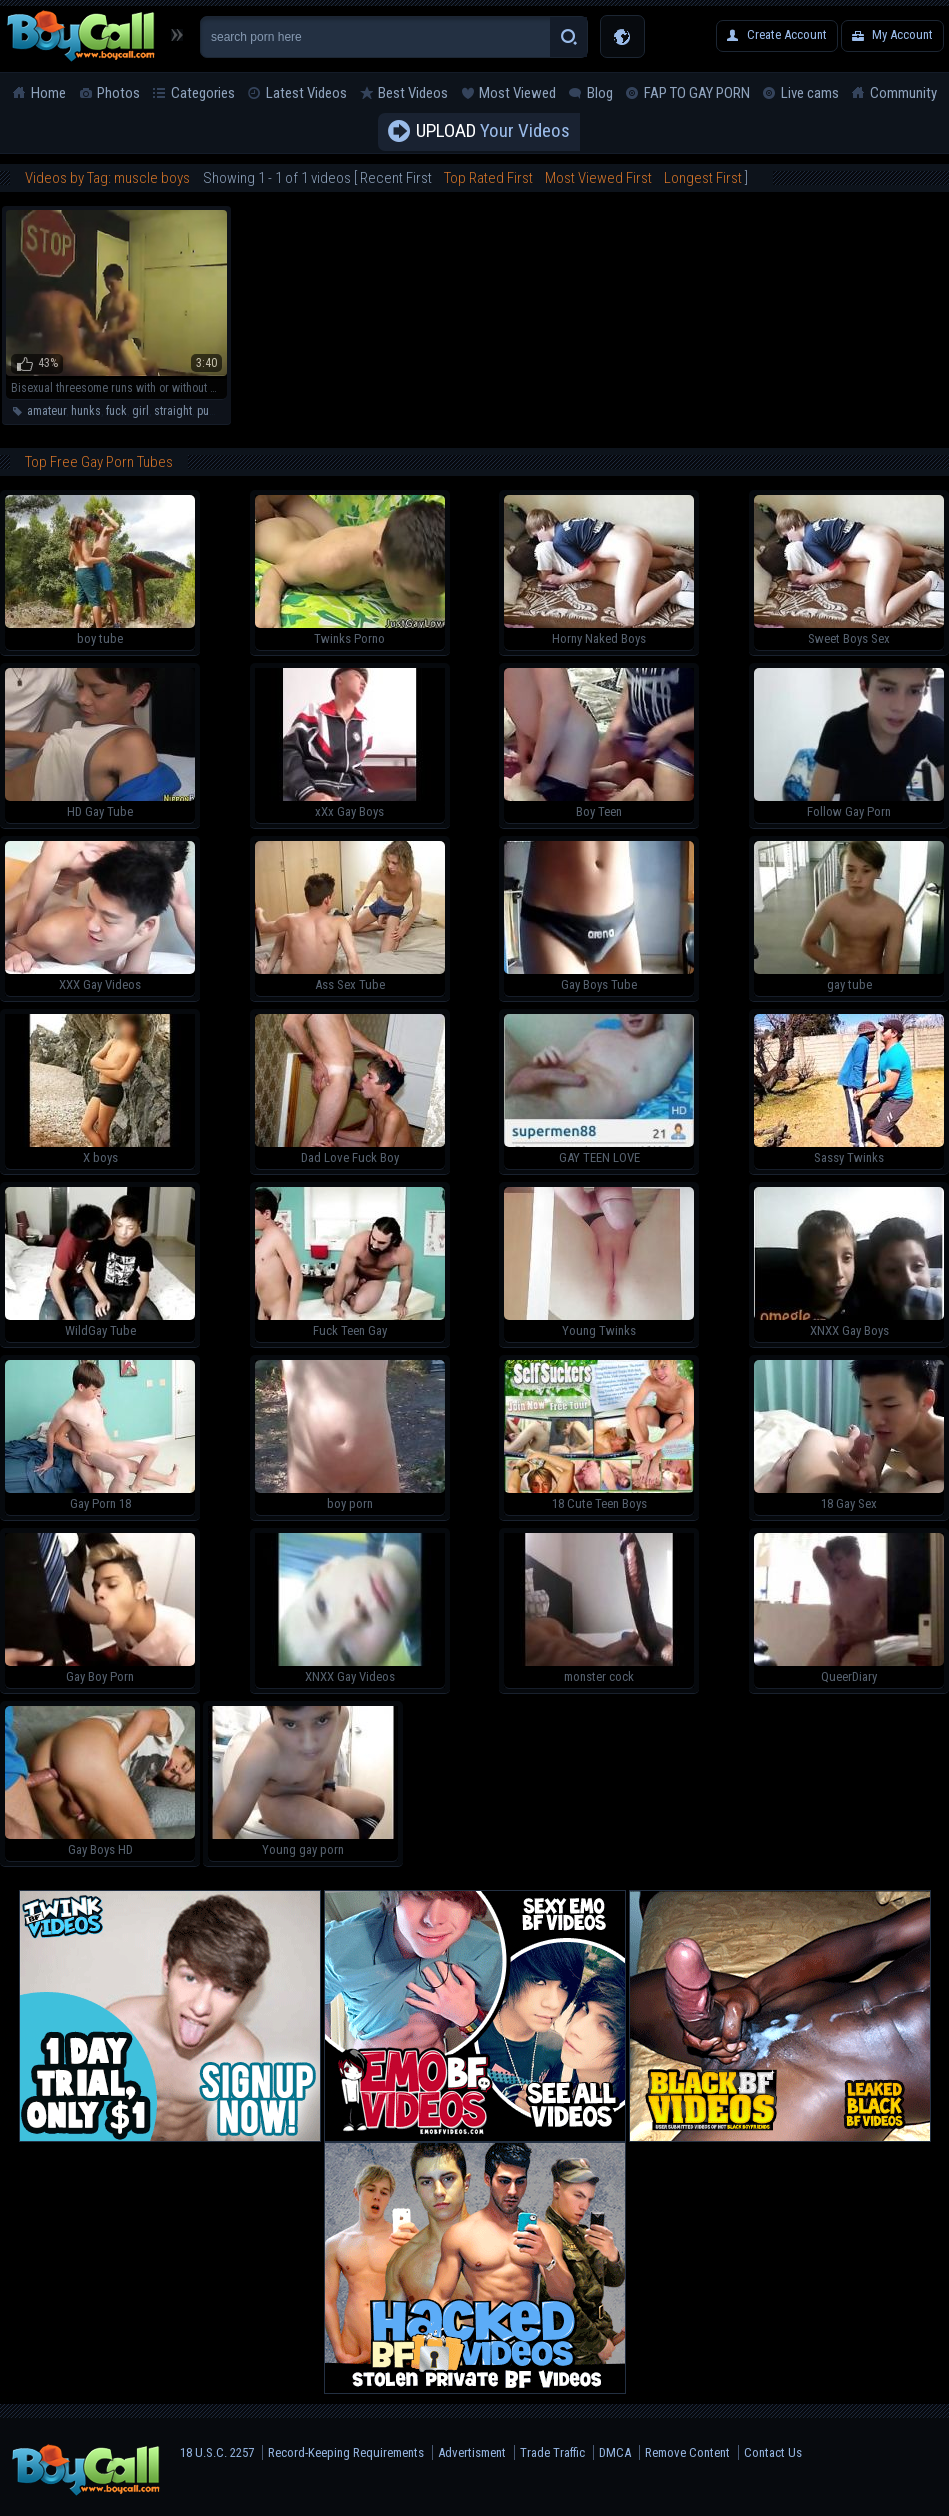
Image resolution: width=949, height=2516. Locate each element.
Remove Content (687, 2452)
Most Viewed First (598, 178)
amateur (46, 411)
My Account (902, 34)
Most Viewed (517, 93)
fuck (116, 411)
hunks (86, 411)
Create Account (787, 34)
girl (140, 411)
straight (173, 411)
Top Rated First (488, 178)
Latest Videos (306, 93)
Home (48, 93)
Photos (118, 93)
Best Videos (413, 93)
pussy (211, 411)
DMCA (615, 2452)
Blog (600, 93)
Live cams (810, 93)
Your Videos (493, 132)
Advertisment (472, 2452)
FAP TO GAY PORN (697, 93)
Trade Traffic (552, 2452)
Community (903, 93)
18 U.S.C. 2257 (217, 2452)
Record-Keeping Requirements (346, 2452)
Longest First (703, 178)
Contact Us (773, 2452)
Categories (203, 93)
